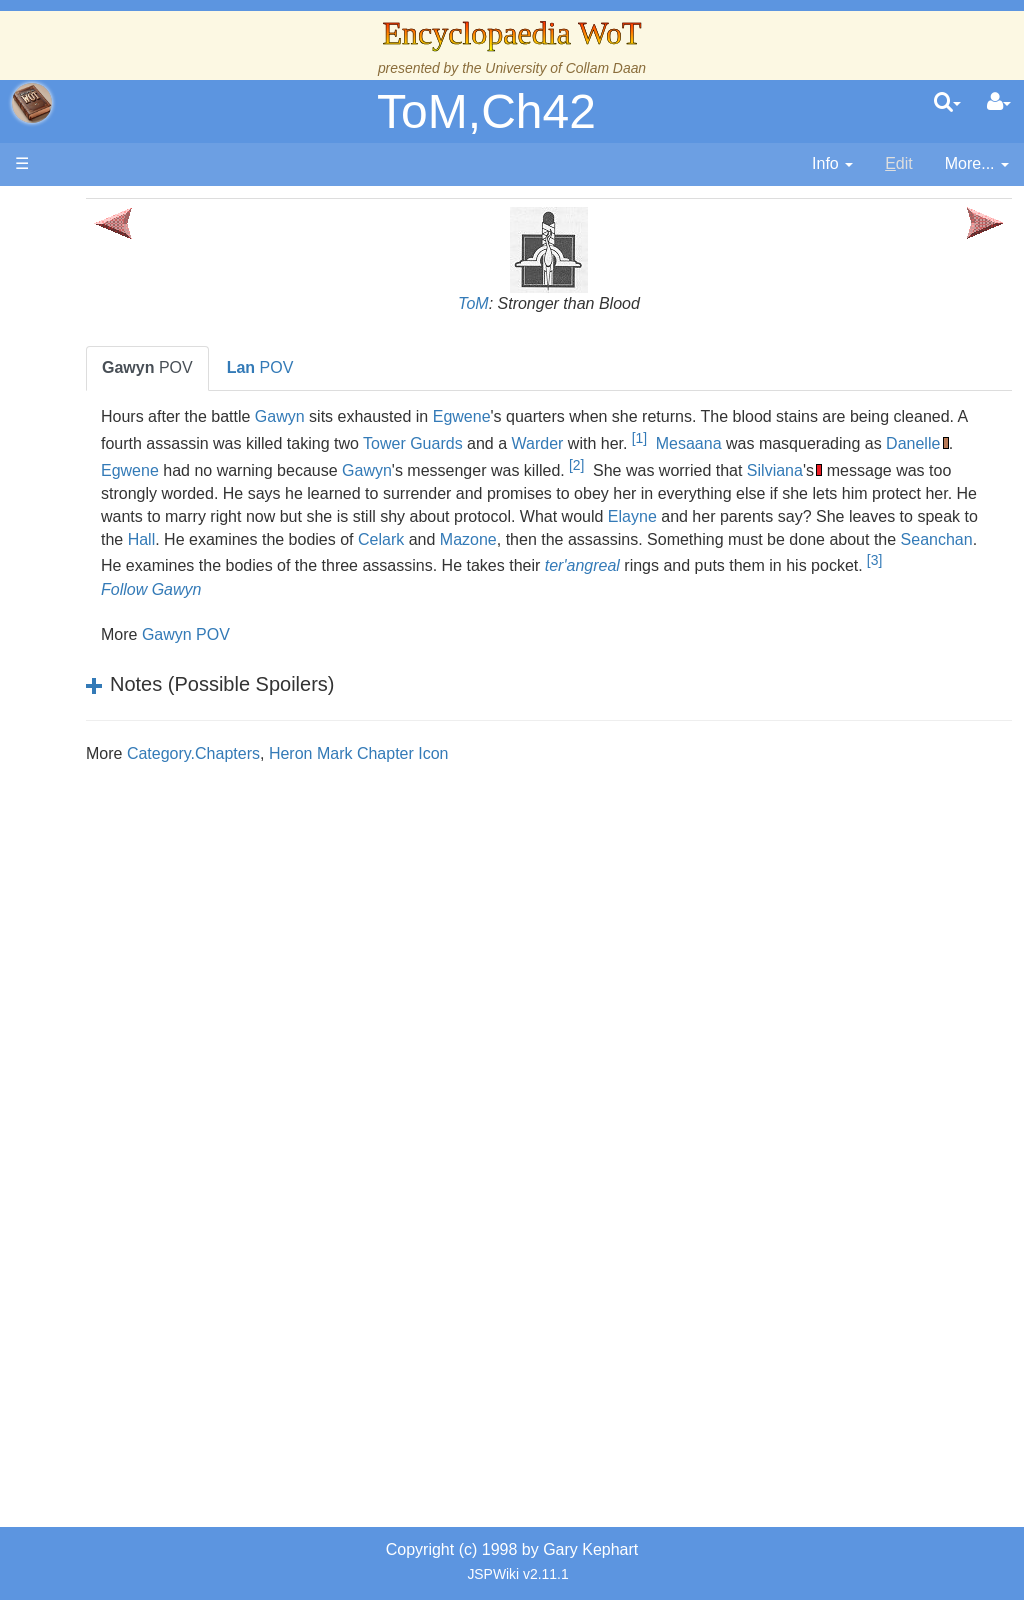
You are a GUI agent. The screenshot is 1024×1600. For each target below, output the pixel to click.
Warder (807, 443)
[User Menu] (999, 103)
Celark (441, 561)
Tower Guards (683, 443)
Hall (919, 539)
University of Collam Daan (565, 68)
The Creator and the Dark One (141, 356)
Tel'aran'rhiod (142, 1041)
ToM (547, 303)
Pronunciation (144, 1133)
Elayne (528, 539)
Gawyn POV (334, 680)
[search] (947, 103)
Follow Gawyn (299, 634)
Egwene (609, 416)
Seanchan (285, 584)
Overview (168, 585)
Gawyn (428, 416)
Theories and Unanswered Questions (141, 1087)
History (120, 493)
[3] (353, 606)
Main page (92, 208)
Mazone (528, 561)
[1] (908, 438)
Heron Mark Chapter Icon (507, 799)
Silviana (431, 493)
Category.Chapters (341, 799)
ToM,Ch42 (486, 111)
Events (119, 539)
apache (32, 103)
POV (295, 367)
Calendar (127, 516)
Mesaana (958, 443)
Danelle (436, 470)
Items (114, 950)
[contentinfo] (832, 164)
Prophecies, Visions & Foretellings (137, 996)
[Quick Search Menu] (947, 103)
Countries (169, 607)
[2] (955, 465)
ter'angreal (811, 584)
